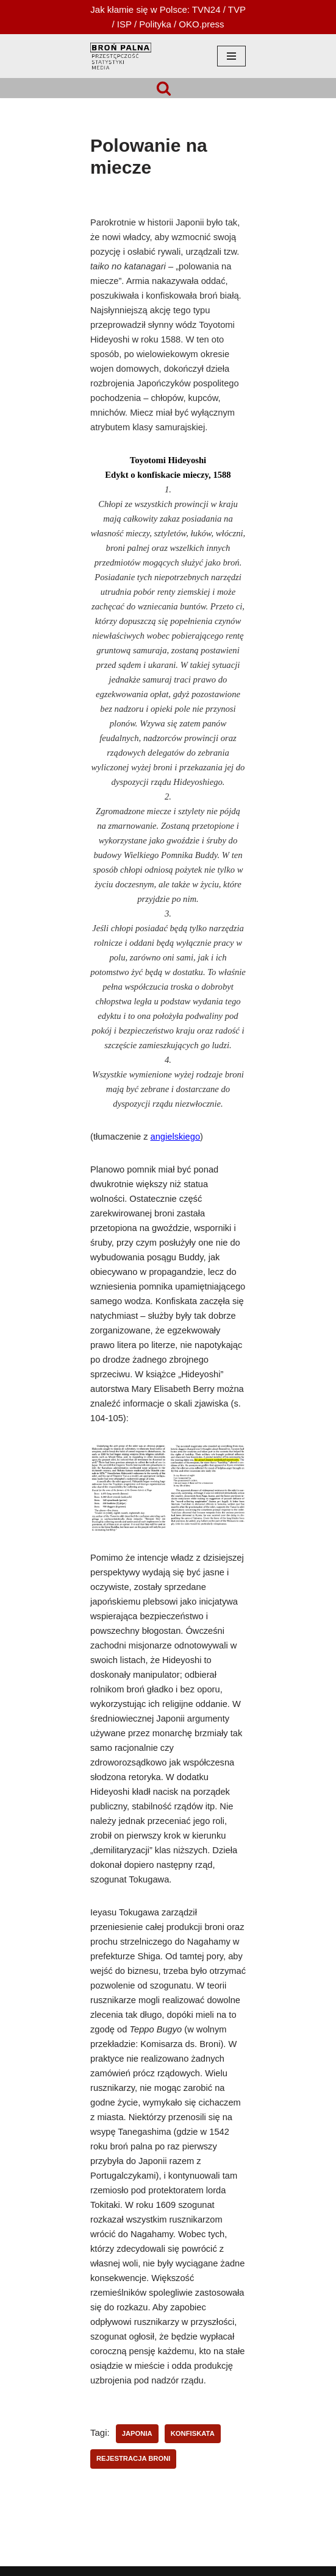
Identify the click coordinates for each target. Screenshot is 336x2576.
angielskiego (175, 1136)
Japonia (137, 2433)
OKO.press (201, 24)
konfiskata (193, 2433)
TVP (237, 9)
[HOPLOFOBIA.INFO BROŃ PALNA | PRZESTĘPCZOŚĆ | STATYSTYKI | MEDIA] (120, 56)
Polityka (155, 24)
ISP (124, 24)
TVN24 (206, 9)
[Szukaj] (163, 88)
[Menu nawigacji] (231, 56)
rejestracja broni (133, 2458)
